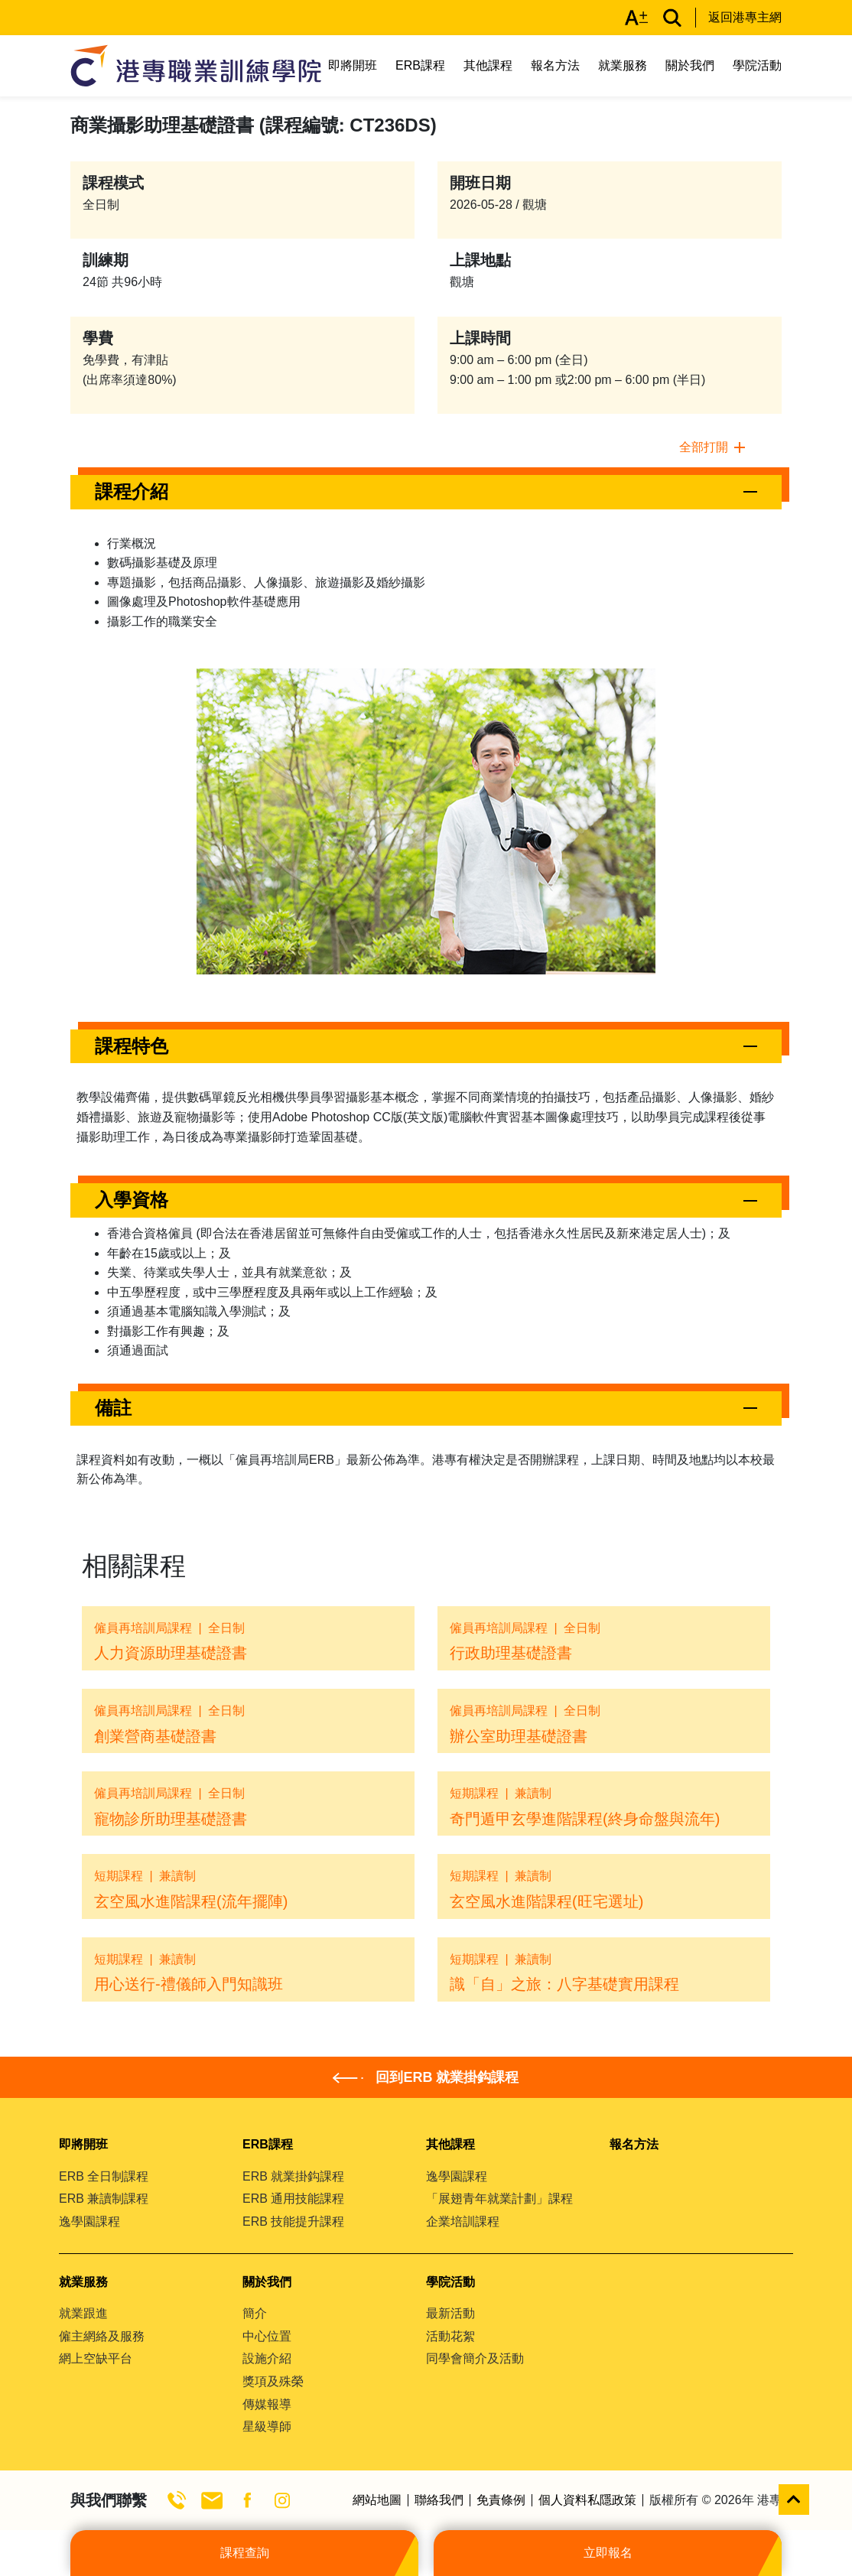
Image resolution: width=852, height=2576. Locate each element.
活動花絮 (450, 2336)
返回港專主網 (745, 17)
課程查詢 (244, 2552)
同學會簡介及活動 (475, 2358)
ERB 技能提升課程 (293, 2221)
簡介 (254, 2313)
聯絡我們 (439, 2500)
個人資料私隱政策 (587, 2500)
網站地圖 (377, 2500)
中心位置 (266, 2336)
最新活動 (450, 2313)
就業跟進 (83, 2313)
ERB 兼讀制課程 (103, 2198)
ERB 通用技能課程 (293, 2198)
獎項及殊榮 (273, 2381)
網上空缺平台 (95, 2358)
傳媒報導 (266, 2404)
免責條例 (500, 2500)
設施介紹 (266, 2358)
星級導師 (266, 2426)
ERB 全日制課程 (103, 2176)
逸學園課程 (89, 2221)
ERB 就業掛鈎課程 (293, 2176)
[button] (426, 492)
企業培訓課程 (462, 2221)
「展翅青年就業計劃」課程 (499, 2198)
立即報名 (608, 2552)
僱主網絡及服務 (102, 2336)
